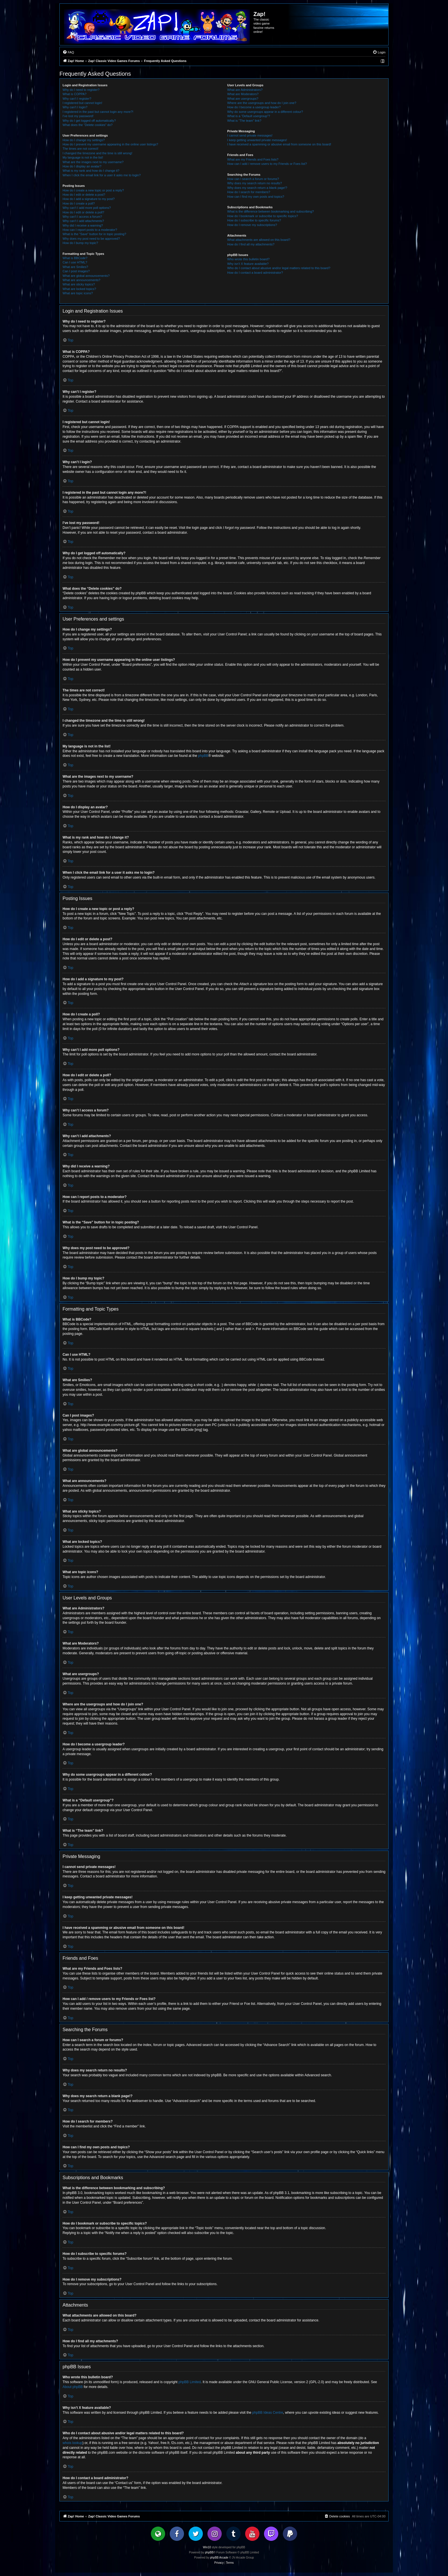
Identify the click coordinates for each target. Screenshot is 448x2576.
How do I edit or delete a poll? (83, 212)
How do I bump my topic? (80, 243)
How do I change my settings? (84, 140)
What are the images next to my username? (93, 162)
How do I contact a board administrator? (255, 272)
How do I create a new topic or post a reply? (93, 190)
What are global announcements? (86, 275)
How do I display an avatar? (82, 166)
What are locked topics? (79, 289)
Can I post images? (76, 271)
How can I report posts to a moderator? (90, 229)
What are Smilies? (75, 267)
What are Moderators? (242, 94)
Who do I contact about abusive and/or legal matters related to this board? (278, 268)
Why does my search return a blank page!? (257, 187)
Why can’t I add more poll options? (87, 207)
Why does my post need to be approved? (91, 238)
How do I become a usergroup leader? (254, 107)
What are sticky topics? (79, 284)
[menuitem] (68, 52)
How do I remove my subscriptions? (252, 225)
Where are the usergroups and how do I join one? (261, 103)
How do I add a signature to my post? (89, 199)
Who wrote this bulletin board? (248, 259)
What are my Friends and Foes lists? (252, 159)
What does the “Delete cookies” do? (88, 125)
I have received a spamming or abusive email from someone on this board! (279, 144)
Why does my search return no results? (254, 183)
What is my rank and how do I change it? (91, 170)
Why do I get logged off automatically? (89, 120)
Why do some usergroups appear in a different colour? (265, 111)
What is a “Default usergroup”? (248, 116)
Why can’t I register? (77, 98)
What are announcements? (81, 280)
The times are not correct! (80, 148)
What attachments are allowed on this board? (258, 239)
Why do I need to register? (81, 89)
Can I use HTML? (75, 262)
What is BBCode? (75, 258)
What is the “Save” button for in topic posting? (94, 234)
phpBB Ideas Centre (267, 2413)
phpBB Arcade (219, 2557)
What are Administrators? (245, 89)
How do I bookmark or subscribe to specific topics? (262, 216)
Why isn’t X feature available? (248, 263)
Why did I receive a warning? (83, 225)
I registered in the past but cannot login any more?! (98, 111)
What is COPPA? (75, 94)
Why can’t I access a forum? (82, 216)
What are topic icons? (78, 293)
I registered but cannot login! (82, 103)
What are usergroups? (242, 98)
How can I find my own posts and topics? (255, 196)
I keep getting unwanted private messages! (257, 140)
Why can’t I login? (75, 107)
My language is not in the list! (83, 157)
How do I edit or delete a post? (84, 194)
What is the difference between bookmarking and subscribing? (270, 211)
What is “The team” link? (244, 120)
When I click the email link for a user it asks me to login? (102, 175)
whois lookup (72, 2443)
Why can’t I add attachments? (83, 221)
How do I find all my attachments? (250, 244)
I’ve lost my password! (78, 116)
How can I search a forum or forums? (253, 179)
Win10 (207, 2547)
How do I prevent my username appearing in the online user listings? (110, 144)
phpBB (203, 756)
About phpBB (73, 2387)
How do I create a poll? (79, 203)
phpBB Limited (190, 2382)
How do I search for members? (248, 192)
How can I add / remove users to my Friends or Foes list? (267, 163)
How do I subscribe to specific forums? (254, 220)
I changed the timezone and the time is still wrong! (97, 153)
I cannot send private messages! (249, 135)
